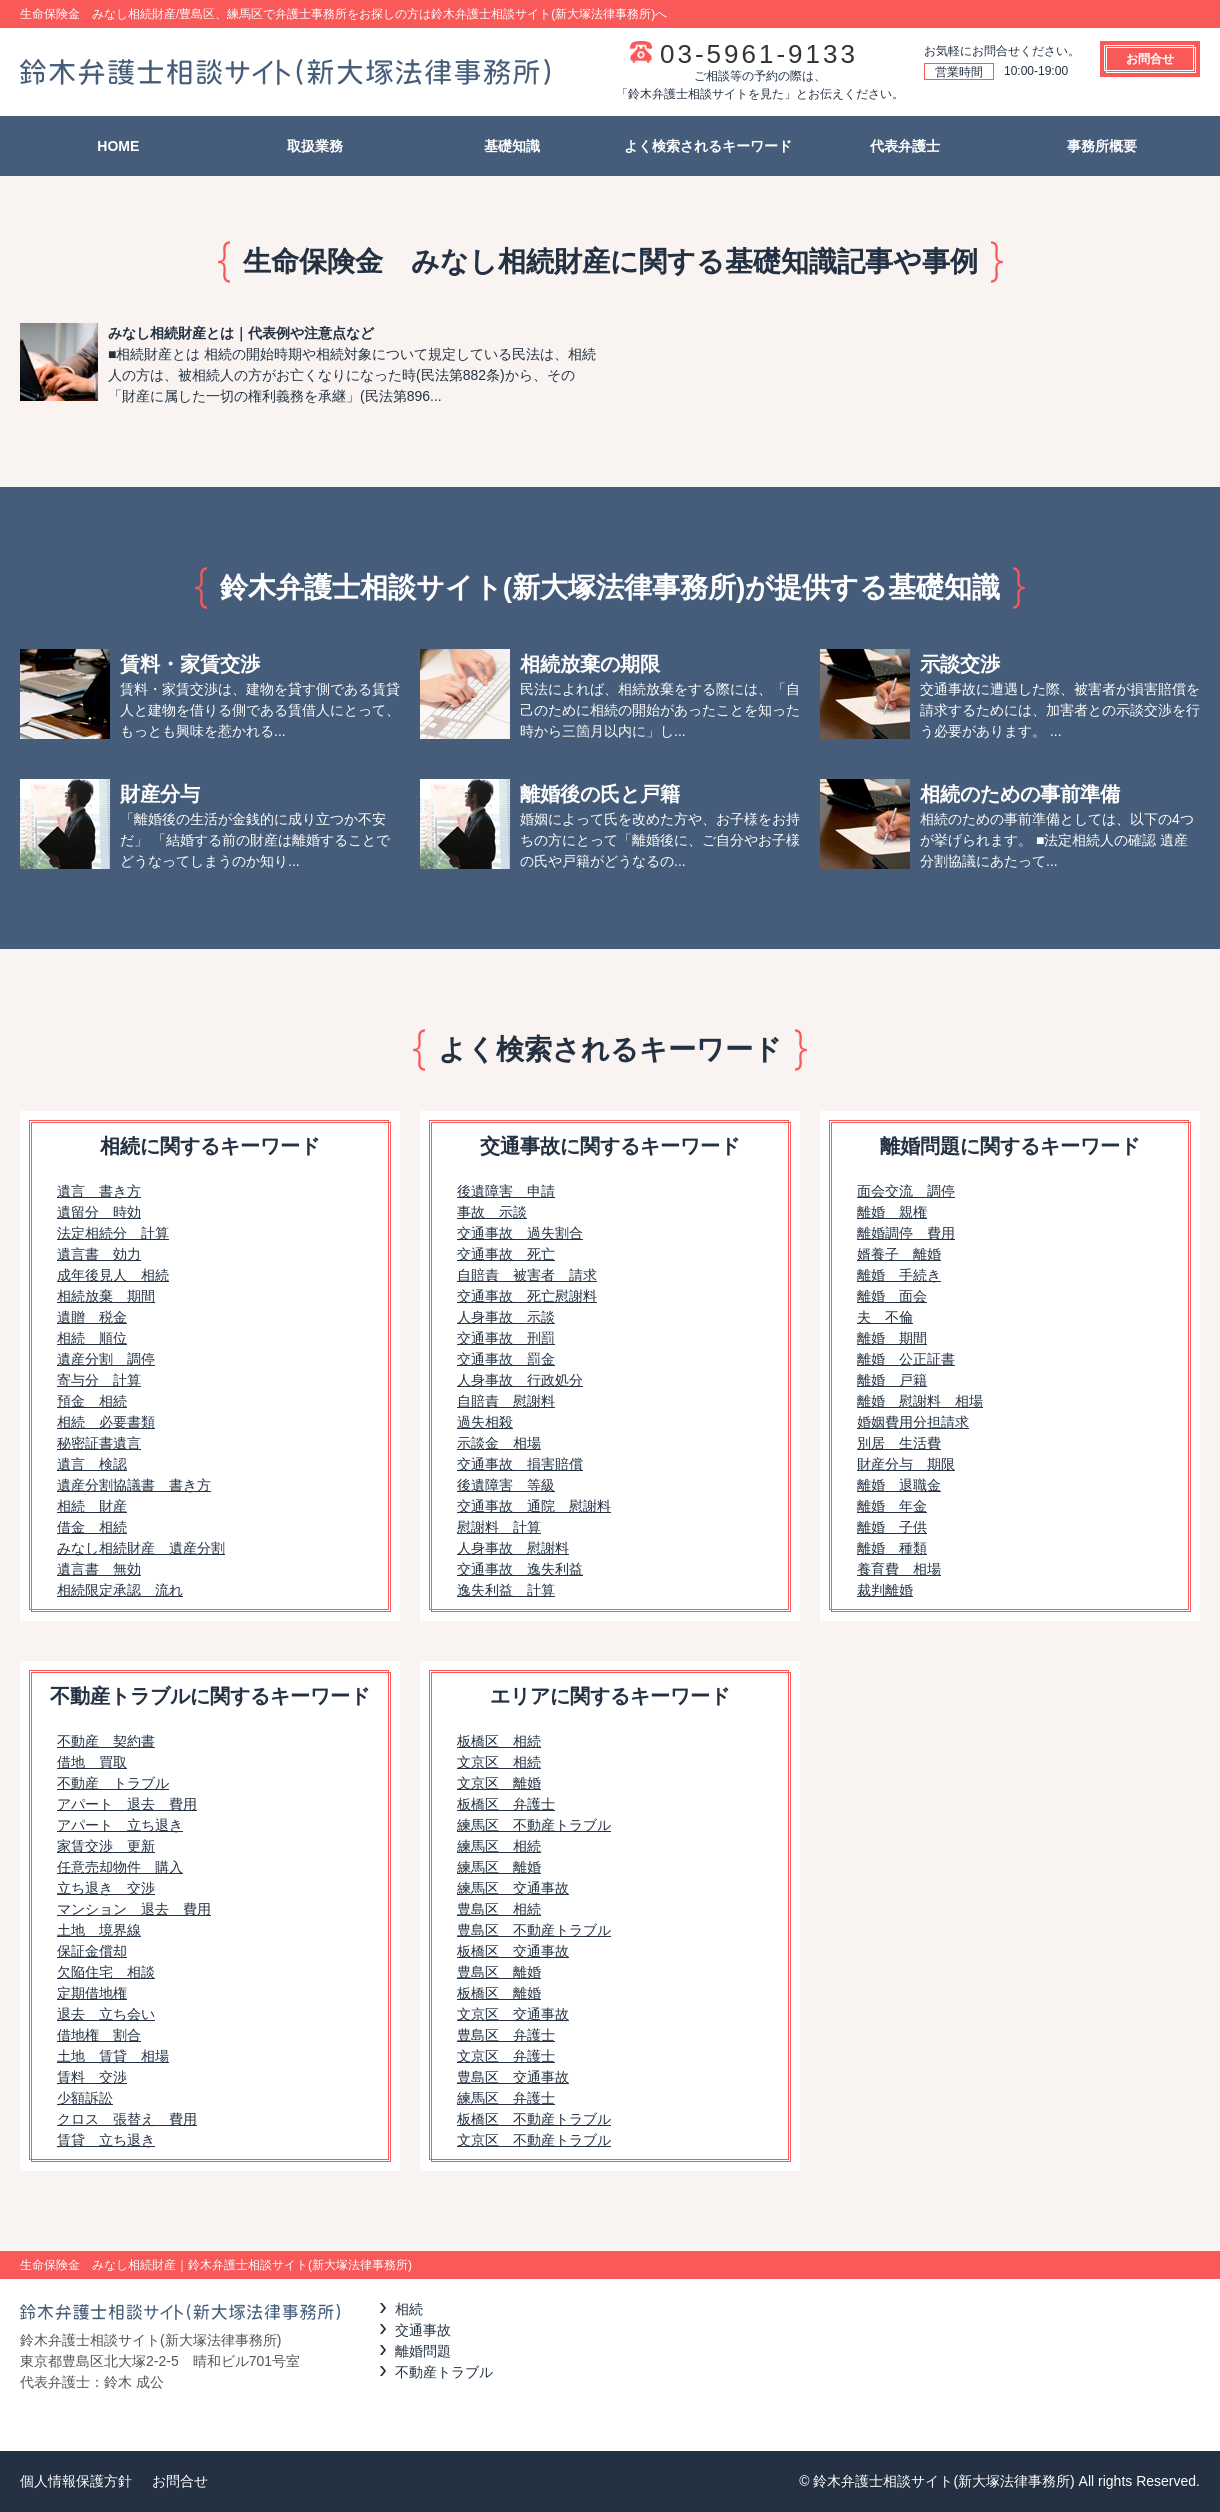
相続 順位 (92, 1338)
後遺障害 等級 (506, 1485)
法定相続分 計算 (113, 1233)
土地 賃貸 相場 (113, 2056)
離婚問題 (423, 2351)
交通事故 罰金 (506, 1359)
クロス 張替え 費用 (127, 2119)
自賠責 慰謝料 (506, 1401)
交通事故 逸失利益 (520, 1569)
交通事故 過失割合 (520, 1233)
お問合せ (1150, 59)
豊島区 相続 (499, 1909)
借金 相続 (92, 1527)
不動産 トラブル (113, 1783)
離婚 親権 (892, 1212)
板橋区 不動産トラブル (534, 2119)
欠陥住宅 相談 (106, 1972)
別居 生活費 (899, 1443)
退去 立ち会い (106, 2014)
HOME (118, 146)
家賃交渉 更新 (106, 1846)
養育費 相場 (899, 1569)
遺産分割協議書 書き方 (134, 1485)
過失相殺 (485, 1422)
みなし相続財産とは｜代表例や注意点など (241, 333)
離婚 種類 (892, 1548)
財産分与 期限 (906, 1464)
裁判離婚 (885, 1590)
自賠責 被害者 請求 (527, 1275)
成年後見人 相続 (113, 1275)
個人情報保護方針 (76, 2481)
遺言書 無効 (99, 1569)
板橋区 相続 (499, 1741)
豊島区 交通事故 (513, 2077)
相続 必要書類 (106, 1422)
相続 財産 (92, 1506)
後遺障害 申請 (506, 1191)
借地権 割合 (99, 2035)
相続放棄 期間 (106, 1296)
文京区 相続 (499, 1762)
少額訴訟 (85, 2098)
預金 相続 (92, 1401)
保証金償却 (92, 1951)
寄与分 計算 (99, 1380)
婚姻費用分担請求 (913, 1422)
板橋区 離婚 (499, 1993)
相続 (409, 2309)
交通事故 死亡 (506, 1254)
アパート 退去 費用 (127, 1804)
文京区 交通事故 (513, 2014)
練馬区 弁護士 (506, 2098)
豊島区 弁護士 (506, 2035)
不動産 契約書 (106, 1741)
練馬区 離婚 (499, 1867)
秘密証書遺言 (99, 1443)
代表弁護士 (905, 146)
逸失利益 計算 (506, 1590)
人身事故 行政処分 (520, 1380)
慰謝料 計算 (499, 1527)
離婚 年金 (892, 1506)
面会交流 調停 (906, 1191)
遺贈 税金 (92, 1317)
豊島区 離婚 (499, 1972)
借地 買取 (92, 1762)
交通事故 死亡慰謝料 (527, 1296)
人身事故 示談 (506, 1317)
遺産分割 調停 (106, 1359)
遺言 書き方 (99, 1191)
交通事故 (423, 2330)
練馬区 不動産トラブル (534, 1825)
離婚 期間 (892, 1338)
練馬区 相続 (499, 1846)
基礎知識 (512, 146)
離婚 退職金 (899, 1485)
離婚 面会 (892, 1296)
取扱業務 (315, 146)
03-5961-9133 (759, 54)
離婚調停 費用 (906, 1233)
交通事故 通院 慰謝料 (534, 1506)
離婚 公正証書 (906, 1359)
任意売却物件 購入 (120, 1867)
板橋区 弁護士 (506, 1804)
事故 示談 (492, 1212)
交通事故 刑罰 (506, 1338)
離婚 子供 (892, 1527)
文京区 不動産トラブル (534, 2140)
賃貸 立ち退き (106, 2140)
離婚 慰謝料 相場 (920, 1401)
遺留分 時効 (99, 1212)
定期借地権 (92, 1993)
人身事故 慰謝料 (513, 1548)
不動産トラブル (444, 2372)
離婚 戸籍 (892, 1380)
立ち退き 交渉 (106, 1888)
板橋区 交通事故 (513, 1951)
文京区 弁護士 (506, 2056)
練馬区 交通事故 (513, 1888)
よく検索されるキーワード (708, 146)
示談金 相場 (499, 1443)
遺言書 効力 (99, 1254)
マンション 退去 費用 (134, 1909)
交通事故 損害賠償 (520, 1464)
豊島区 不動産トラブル (534, 1930)
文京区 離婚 (499, 1783)
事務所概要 (1102, 146)
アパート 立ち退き (120, 1825)
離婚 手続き (899, 1275)
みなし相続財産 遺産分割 (141, 1548)
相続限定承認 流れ (120, 1590)
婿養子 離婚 (899, 1254)
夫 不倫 (885, 1317)
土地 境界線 (99, 1930)
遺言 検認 (92, 1464)
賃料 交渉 (92, 2077)
